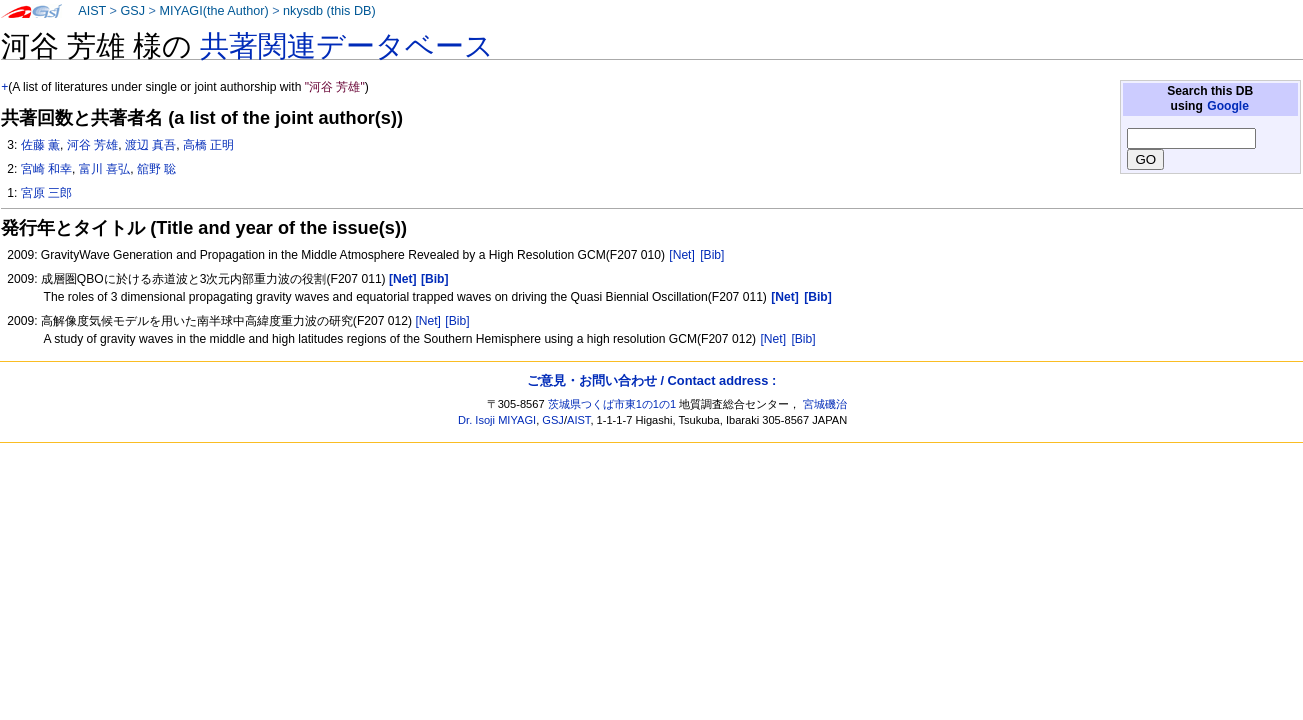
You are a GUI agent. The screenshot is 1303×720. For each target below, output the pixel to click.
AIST (92, 11)
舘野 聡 (156, 169)
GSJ (132, 11)
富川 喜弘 (104, 169)
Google (1228, 106)
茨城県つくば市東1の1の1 (612, 404)
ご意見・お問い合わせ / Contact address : (651, 380)
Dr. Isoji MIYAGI (497, 420)
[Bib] (712, 255)
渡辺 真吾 (150, 145)
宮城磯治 (825, 404)
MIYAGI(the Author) (213, 11)
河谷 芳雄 (92, 145)
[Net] (682, 255)
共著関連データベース (347, 46)
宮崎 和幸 (46, 169)
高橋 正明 (208, 145)
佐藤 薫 (40, 145)
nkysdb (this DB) (329, 11)
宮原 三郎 (46, 193)
